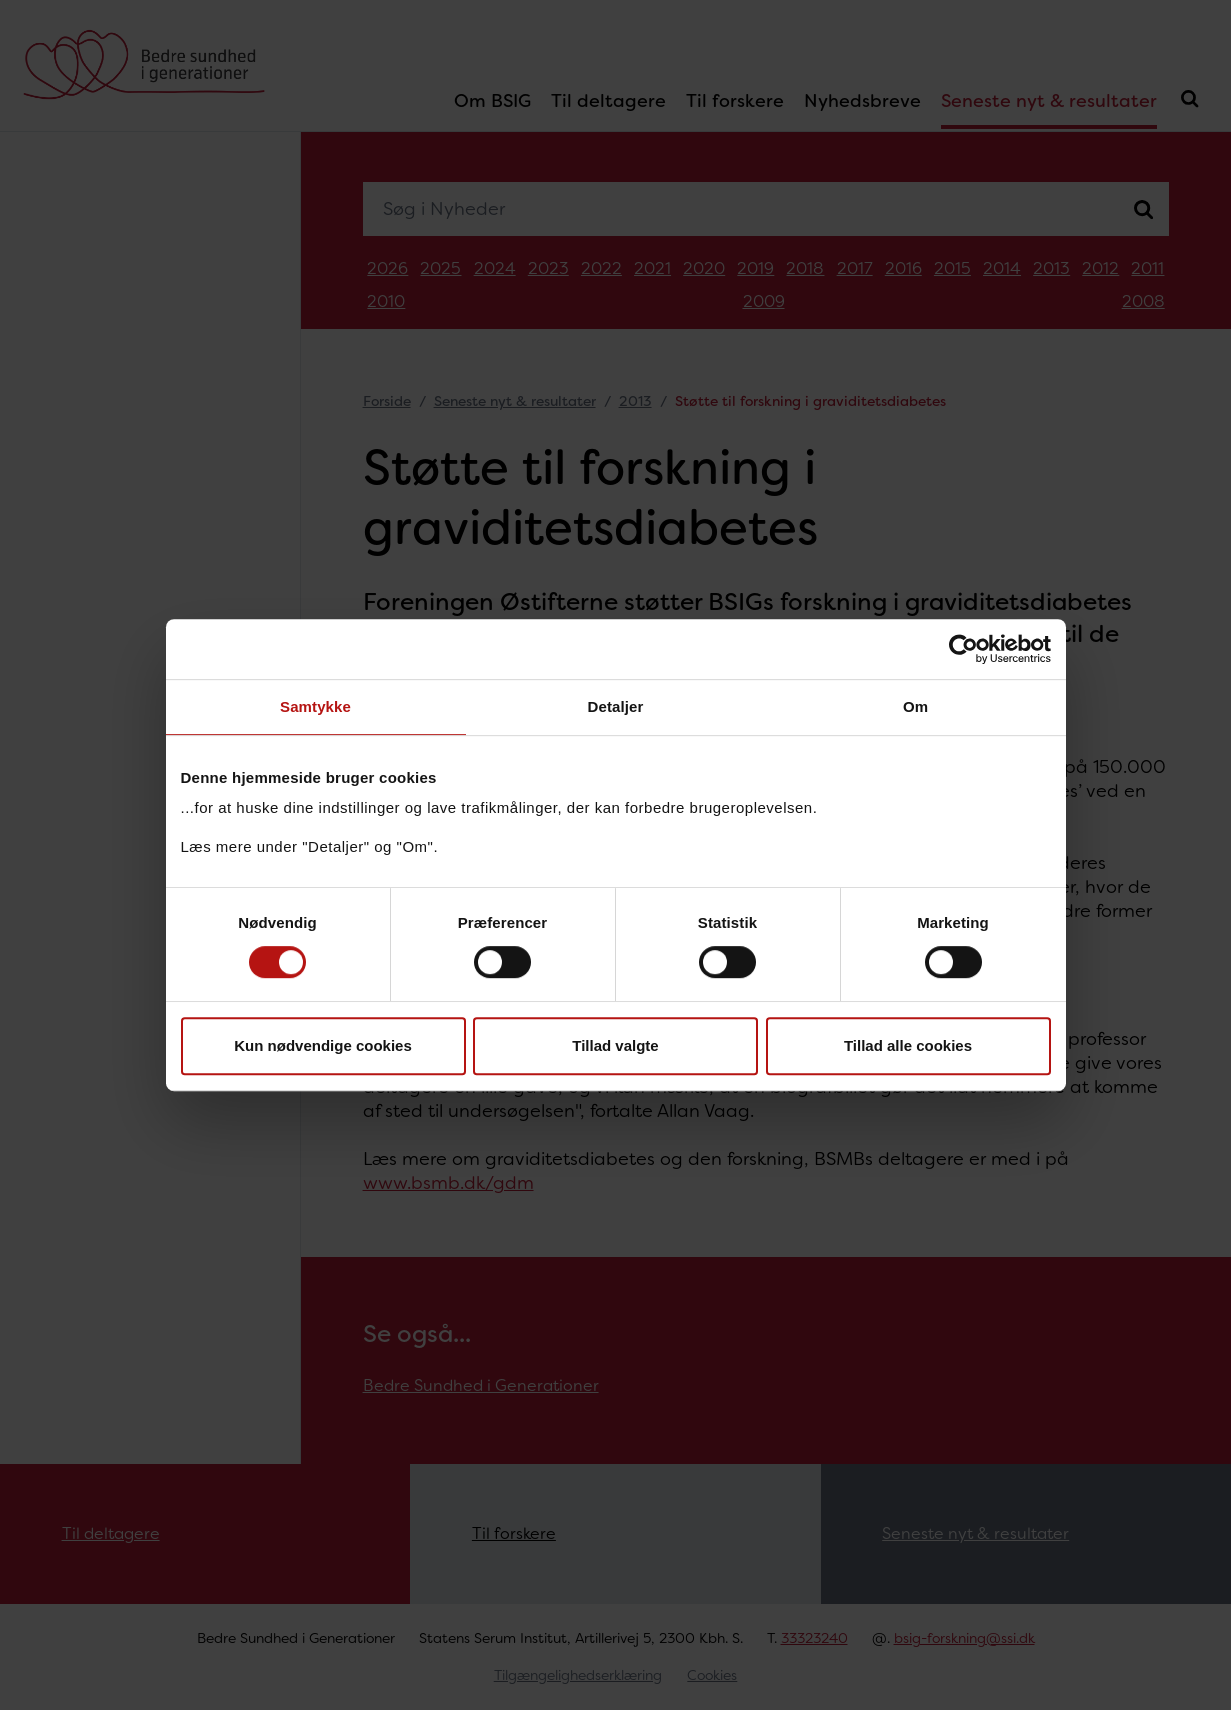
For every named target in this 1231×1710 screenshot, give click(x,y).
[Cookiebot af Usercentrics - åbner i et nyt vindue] (963, 649)
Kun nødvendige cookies (323, 1045)
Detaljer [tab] (616, 706)
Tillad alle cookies (908, 1045)
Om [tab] (915, 706)
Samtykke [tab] (315, 706)
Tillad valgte (615, 1045)
